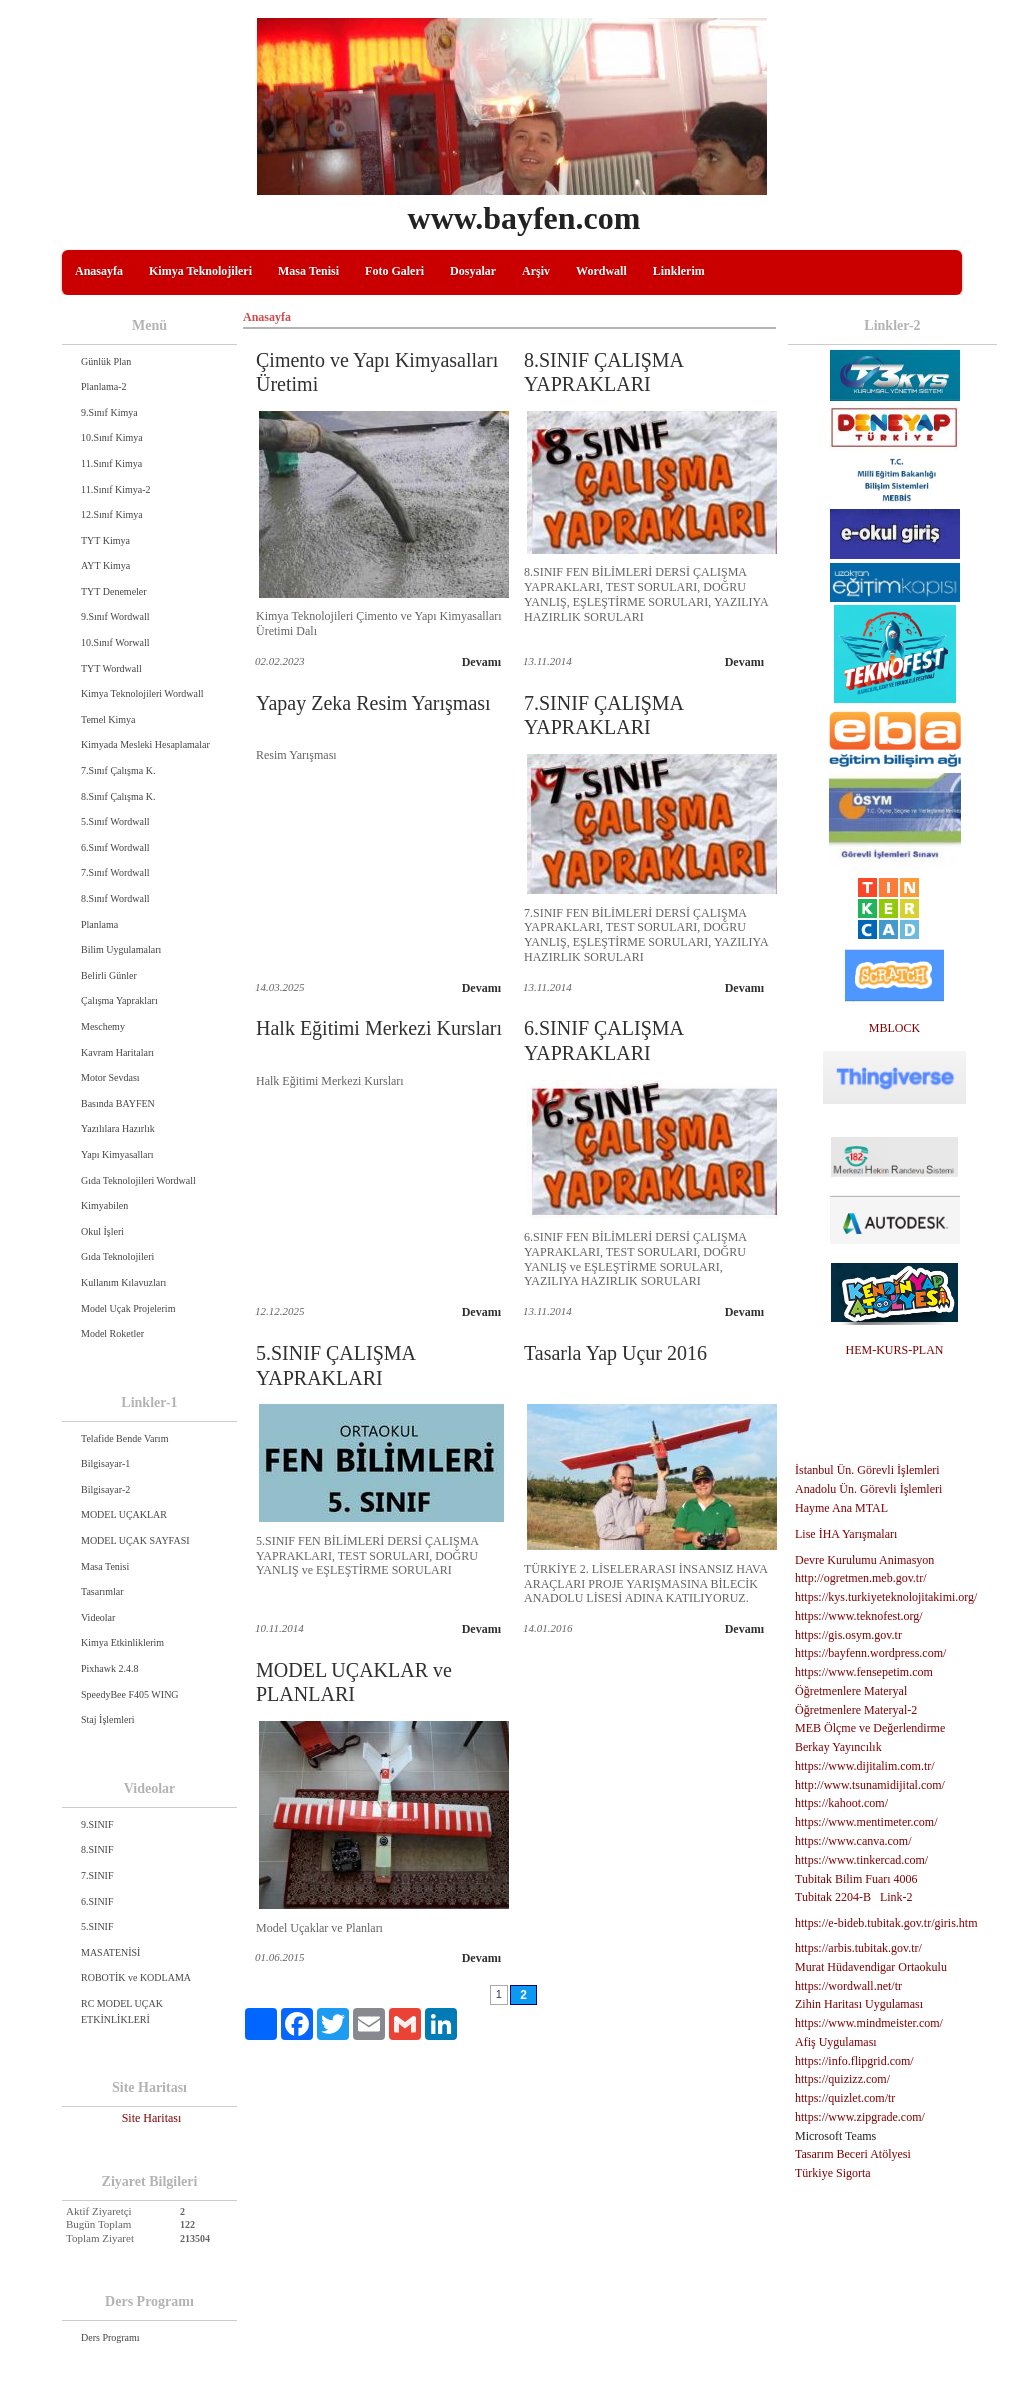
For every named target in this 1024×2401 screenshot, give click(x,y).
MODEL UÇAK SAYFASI (135, 1540)
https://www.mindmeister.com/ (869, 2023)
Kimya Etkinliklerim (122, 1642)
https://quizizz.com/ (842, 2079)
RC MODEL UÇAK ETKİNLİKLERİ (122, 2011)
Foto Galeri (394, 271)
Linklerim (679, 271)
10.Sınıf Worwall (115, 642)
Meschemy (103, 1026)
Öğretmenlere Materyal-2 (856, 1710)
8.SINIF (97, 1849)
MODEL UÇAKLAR (124, 1514)
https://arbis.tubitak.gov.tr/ (858, 1948)
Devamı (481, 662)
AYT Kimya (105, 565)
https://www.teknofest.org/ (859, 1616)
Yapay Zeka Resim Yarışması (373, 703)
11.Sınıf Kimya (111, 463)
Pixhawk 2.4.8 (110, 1668)
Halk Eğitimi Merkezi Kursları (379, 1028)
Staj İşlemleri (108, 1719)
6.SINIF (97, 1901)
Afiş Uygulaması (836, 2042)
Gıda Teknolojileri (117, 1256)
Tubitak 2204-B (833, 1897)
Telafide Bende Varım (124, 1438)
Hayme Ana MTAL (841, 1508)
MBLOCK (894, 1028)
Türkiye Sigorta (833, 2173)
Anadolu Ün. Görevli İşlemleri (868, 1489)
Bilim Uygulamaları (121, 949)
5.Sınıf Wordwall (115, 821)
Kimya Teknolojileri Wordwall (142, 693)
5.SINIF (97, 1926)
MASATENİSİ (110, 1952)
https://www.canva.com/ (853, 1841)
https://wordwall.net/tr (848, 1986)
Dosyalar (473, 271)
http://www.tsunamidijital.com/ (870, 1785)
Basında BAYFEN (118, 1103)
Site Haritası (152, 2118)
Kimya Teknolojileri (200, 271)
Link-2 (896, 1897)
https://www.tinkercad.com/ (861, 1860)
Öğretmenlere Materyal (851, 1691)
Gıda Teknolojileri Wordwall (138, 1180)
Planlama (99, 924)
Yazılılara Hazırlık (118, 1128)
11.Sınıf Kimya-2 (116, 489)
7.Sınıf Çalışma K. (118, 770)
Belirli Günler (109, 975)
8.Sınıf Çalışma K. (118, 796)
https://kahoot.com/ (841, 1803)
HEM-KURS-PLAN (894, 1350)
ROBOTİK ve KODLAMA (136, 1977)
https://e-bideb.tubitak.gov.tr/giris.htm (886, 1923)
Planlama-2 (104, 386)
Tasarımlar (102, 1591)
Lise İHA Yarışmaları (846, 1534)
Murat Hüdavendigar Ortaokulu (871, 1967)
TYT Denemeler (114, 591)
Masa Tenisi (308, 271)
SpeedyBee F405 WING (130, 1694)
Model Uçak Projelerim (128, 1308)
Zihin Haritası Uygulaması (859, 2004)
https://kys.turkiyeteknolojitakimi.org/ (886, 1597)
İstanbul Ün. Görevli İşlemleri (867, 1470)
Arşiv (536, 271)
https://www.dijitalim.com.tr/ (865, 1766)
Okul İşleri (102, 1231)
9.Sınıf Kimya (109, 412)
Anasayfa (99, 271)
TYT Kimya (105, 540)
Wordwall (601, 271)
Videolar (98, 1617)
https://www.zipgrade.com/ (860, 2117)
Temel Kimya (108, 719)
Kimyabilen (104, 1205)
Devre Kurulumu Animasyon (864, 1560)
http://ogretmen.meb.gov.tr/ (861, 1578)
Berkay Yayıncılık (838, 1747)
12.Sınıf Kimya (112, 514)
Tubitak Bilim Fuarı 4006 (856, 1879)
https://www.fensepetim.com (864, 1672)
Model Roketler (112, 1333)
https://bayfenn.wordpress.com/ (870, 1653)
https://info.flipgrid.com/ (854, 2061)
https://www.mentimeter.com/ (866, 1822)
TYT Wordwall (111, 668)
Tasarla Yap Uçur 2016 (615, 1353)
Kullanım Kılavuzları (123, 1282)
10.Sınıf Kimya (112, 437)
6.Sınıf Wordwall (115, 847)
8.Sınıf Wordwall (115, 898)
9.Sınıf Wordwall (115, 616)
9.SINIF (97, 1824)
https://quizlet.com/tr (845, 2098)
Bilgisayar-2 (105, 1489)
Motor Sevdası (110, 1077)
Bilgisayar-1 (105, 1463)
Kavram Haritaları (117, 1052)
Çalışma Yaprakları (119, 1000)
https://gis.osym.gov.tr (848, 1635)
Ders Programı (110, 2337)
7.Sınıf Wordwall (115, 872)
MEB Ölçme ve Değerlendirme (870, 1728)
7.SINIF (97, 1875)
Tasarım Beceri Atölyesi (853, 2154)
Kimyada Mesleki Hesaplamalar (145, 744)
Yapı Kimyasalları (117, 1154)
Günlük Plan (106, 361)
